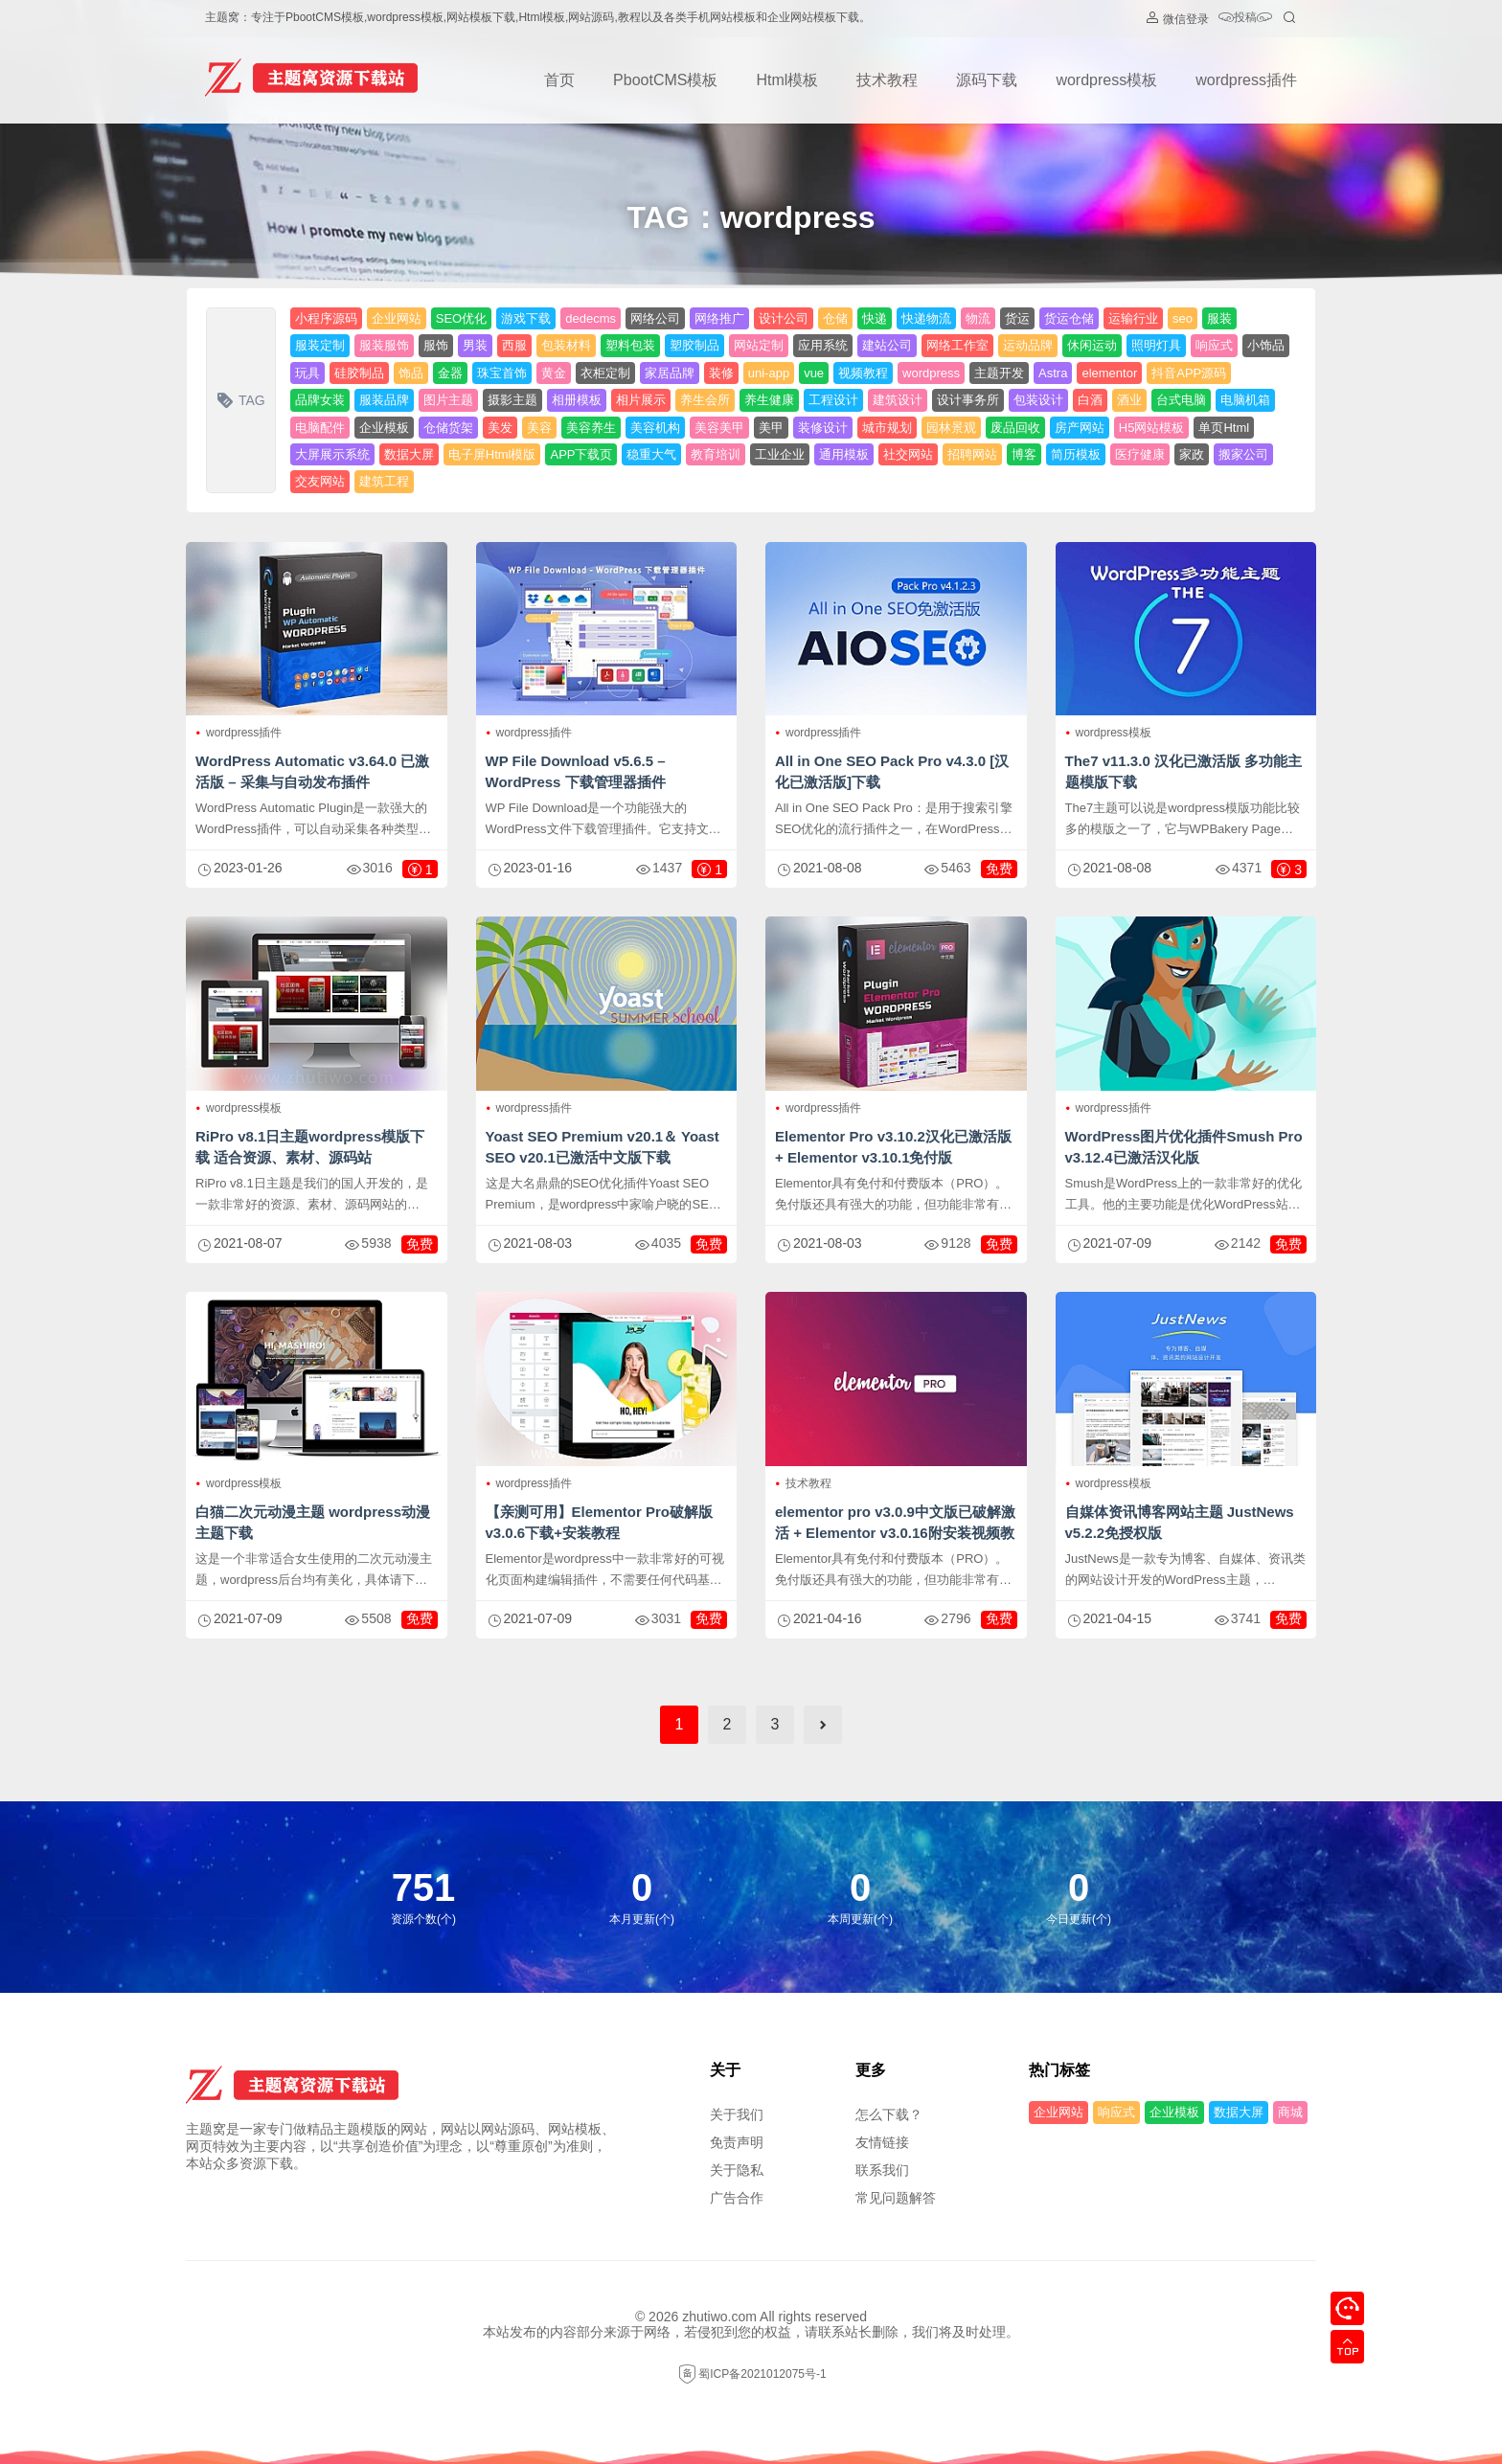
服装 (1219, 318)
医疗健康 (1140, 454)
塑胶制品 (694, 345)
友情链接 (882, 2142)
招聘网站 (972, 454)
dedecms (590, 318)
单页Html (1223, 427)
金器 (450, 373)
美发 (500, 427)
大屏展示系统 (332, 454)
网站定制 (759, 345)
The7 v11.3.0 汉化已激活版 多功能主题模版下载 (1184, 771)
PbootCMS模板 (665, 80)
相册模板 (577, 400)
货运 (1017, 318)
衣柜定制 (605, 373)
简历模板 (1076, 454)
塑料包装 (630, 345)
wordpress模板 (1106, 80)
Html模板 (787, 80)
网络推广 (719, 318)
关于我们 (736, 2114)
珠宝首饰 (502, 373)
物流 (978, 318)
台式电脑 (1181, 400)
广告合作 (736, 2197)
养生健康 (769, 400)
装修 (721, 373)
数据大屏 (409, 454)
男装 (475, 345)
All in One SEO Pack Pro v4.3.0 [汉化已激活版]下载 (892, 771)
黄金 (553, 373)
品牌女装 (320, 400)
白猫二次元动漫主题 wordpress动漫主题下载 (312, 1522)
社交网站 (908, 454)
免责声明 (736, 2142)
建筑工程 (384, 481)
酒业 (1129, 400)
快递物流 (926, 318)
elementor (1109, 373)
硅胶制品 (359, 373)
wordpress (931, 373)
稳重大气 (651, 454)
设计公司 (783, 318)
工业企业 (780, 454)
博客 (1024, 454)
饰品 (410, 373)
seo (1182, 318)
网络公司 (655, 318)
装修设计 (823, 427)
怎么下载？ (888, 2114)
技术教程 (887, 80)
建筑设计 (897, 400)
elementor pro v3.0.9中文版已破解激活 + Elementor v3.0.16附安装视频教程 (895, 1532)
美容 (539, 427)
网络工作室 (957, 345)
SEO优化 (461, 318)
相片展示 (641, 400)
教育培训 (715, 454)
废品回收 (1015, 427)
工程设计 (833, 400)
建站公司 (887, 345)
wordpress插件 (1246, 80)
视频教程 (863, 373)
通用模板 (844, 454)
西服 (514, 345)
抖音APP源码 (1188, 373)
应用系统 (823, 345)
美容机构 (655, 427)
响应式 (1214, 345)
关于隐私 (736, 2170)
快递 (874, 318)
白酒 (1090, 400)
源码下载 (986, 80)
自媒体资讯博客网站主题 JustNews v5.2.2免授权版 (1179, 1522)
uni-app (768, 373)
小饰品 (1266, 345)
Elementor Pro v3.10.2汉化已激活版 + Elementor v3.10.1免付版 (893, 1146)
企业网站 (396, 318)
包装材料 (566, 345)
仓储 (835, 318)
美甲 (771, 427)
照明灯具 (1156, 345)
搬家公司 (1243, 454)
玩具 (307, 373)
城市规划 (887, 427)
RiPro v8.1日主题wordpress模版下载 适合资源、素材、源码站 (309, 1146)
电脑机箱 (1245, 400)
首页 (559, 80)
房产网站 (1079, 427)
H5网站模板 (1152, 427)
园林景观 (951, 427)
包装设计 (1038, 400)
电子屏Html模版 (492, 454)
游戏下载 (526, 318)
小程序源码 (326, 318)
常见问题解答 (895, 2197)
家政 (1191, 454)
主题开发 (999, 373)
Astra (1052, 373)
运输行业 (1133, 318)
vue (814, 373)
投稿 (1245, 19)
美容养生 (591, 427)
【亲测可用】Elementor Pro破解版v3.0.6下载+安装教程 (600, 1522)
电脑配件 (320, 427)
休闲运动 (1092, 345)
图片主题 (448, 400)
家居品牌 (669, 373)
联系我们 (882, 2170)
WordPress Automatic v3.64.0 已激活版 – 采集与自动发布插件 (312, 771)
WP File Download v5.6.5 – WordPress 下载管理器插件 (576, 771)
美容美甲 (719, 427)
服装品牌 (384, 400)
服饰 (435, 345)
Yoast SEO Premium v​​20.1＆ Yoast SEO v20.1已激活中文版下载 (602, 1146)
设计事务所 (968, 400)
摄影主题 (512, 400)
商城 (1290, 2112)
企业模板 (384, 427)
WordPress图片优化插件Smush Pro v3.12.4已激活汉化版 (1184, 1146)
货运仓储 (1069, 318)
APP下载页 (581, 454)
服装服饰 (384, 345)
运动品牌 (1028, 345)
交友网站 (320, 481)
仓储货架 (448, 427)
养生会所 (705, 400)
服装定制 (320, 345)
